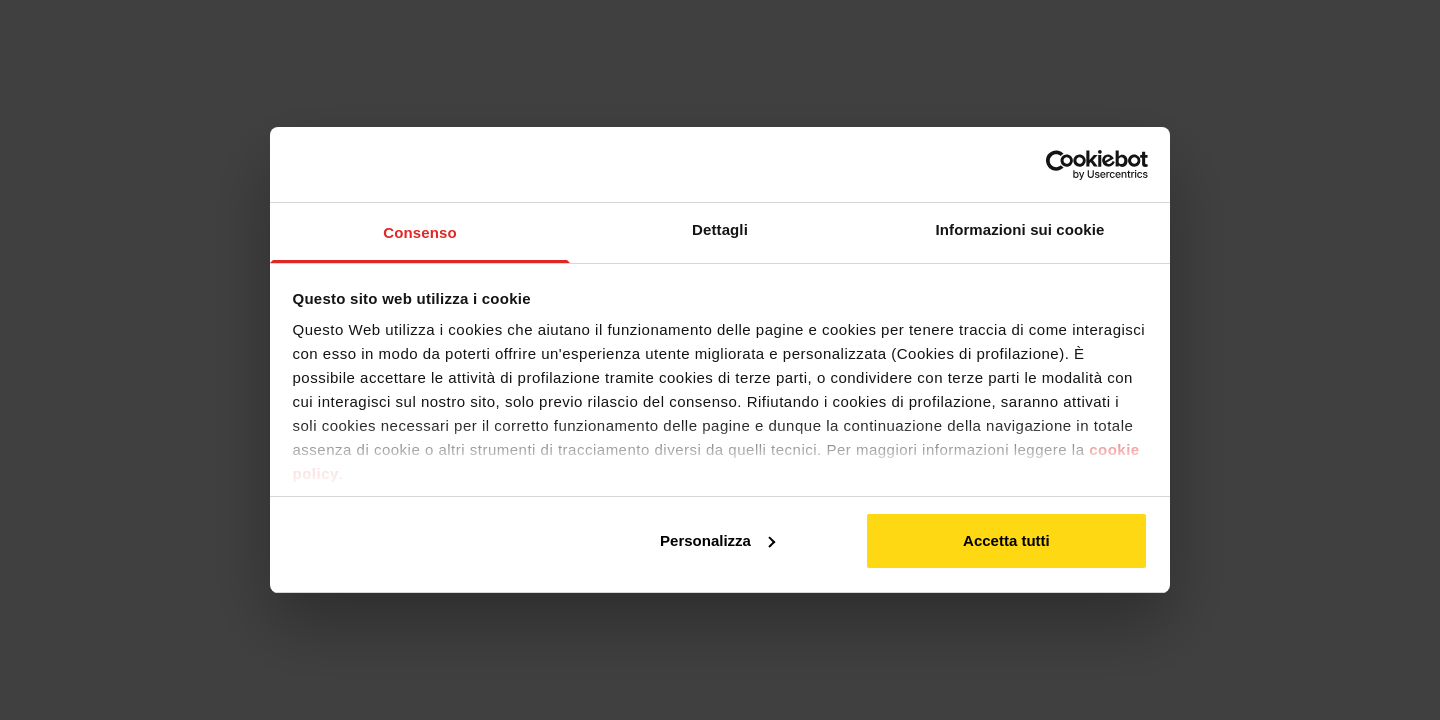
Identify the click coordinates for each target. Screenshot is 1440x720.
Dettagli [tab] (720, 229)
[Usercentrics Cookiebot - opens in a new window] (1060, 165)
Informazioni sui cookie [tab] (1020, 229)
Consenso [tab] (419, 232)
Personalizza (717, 540)
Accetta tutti (1006, 540)
